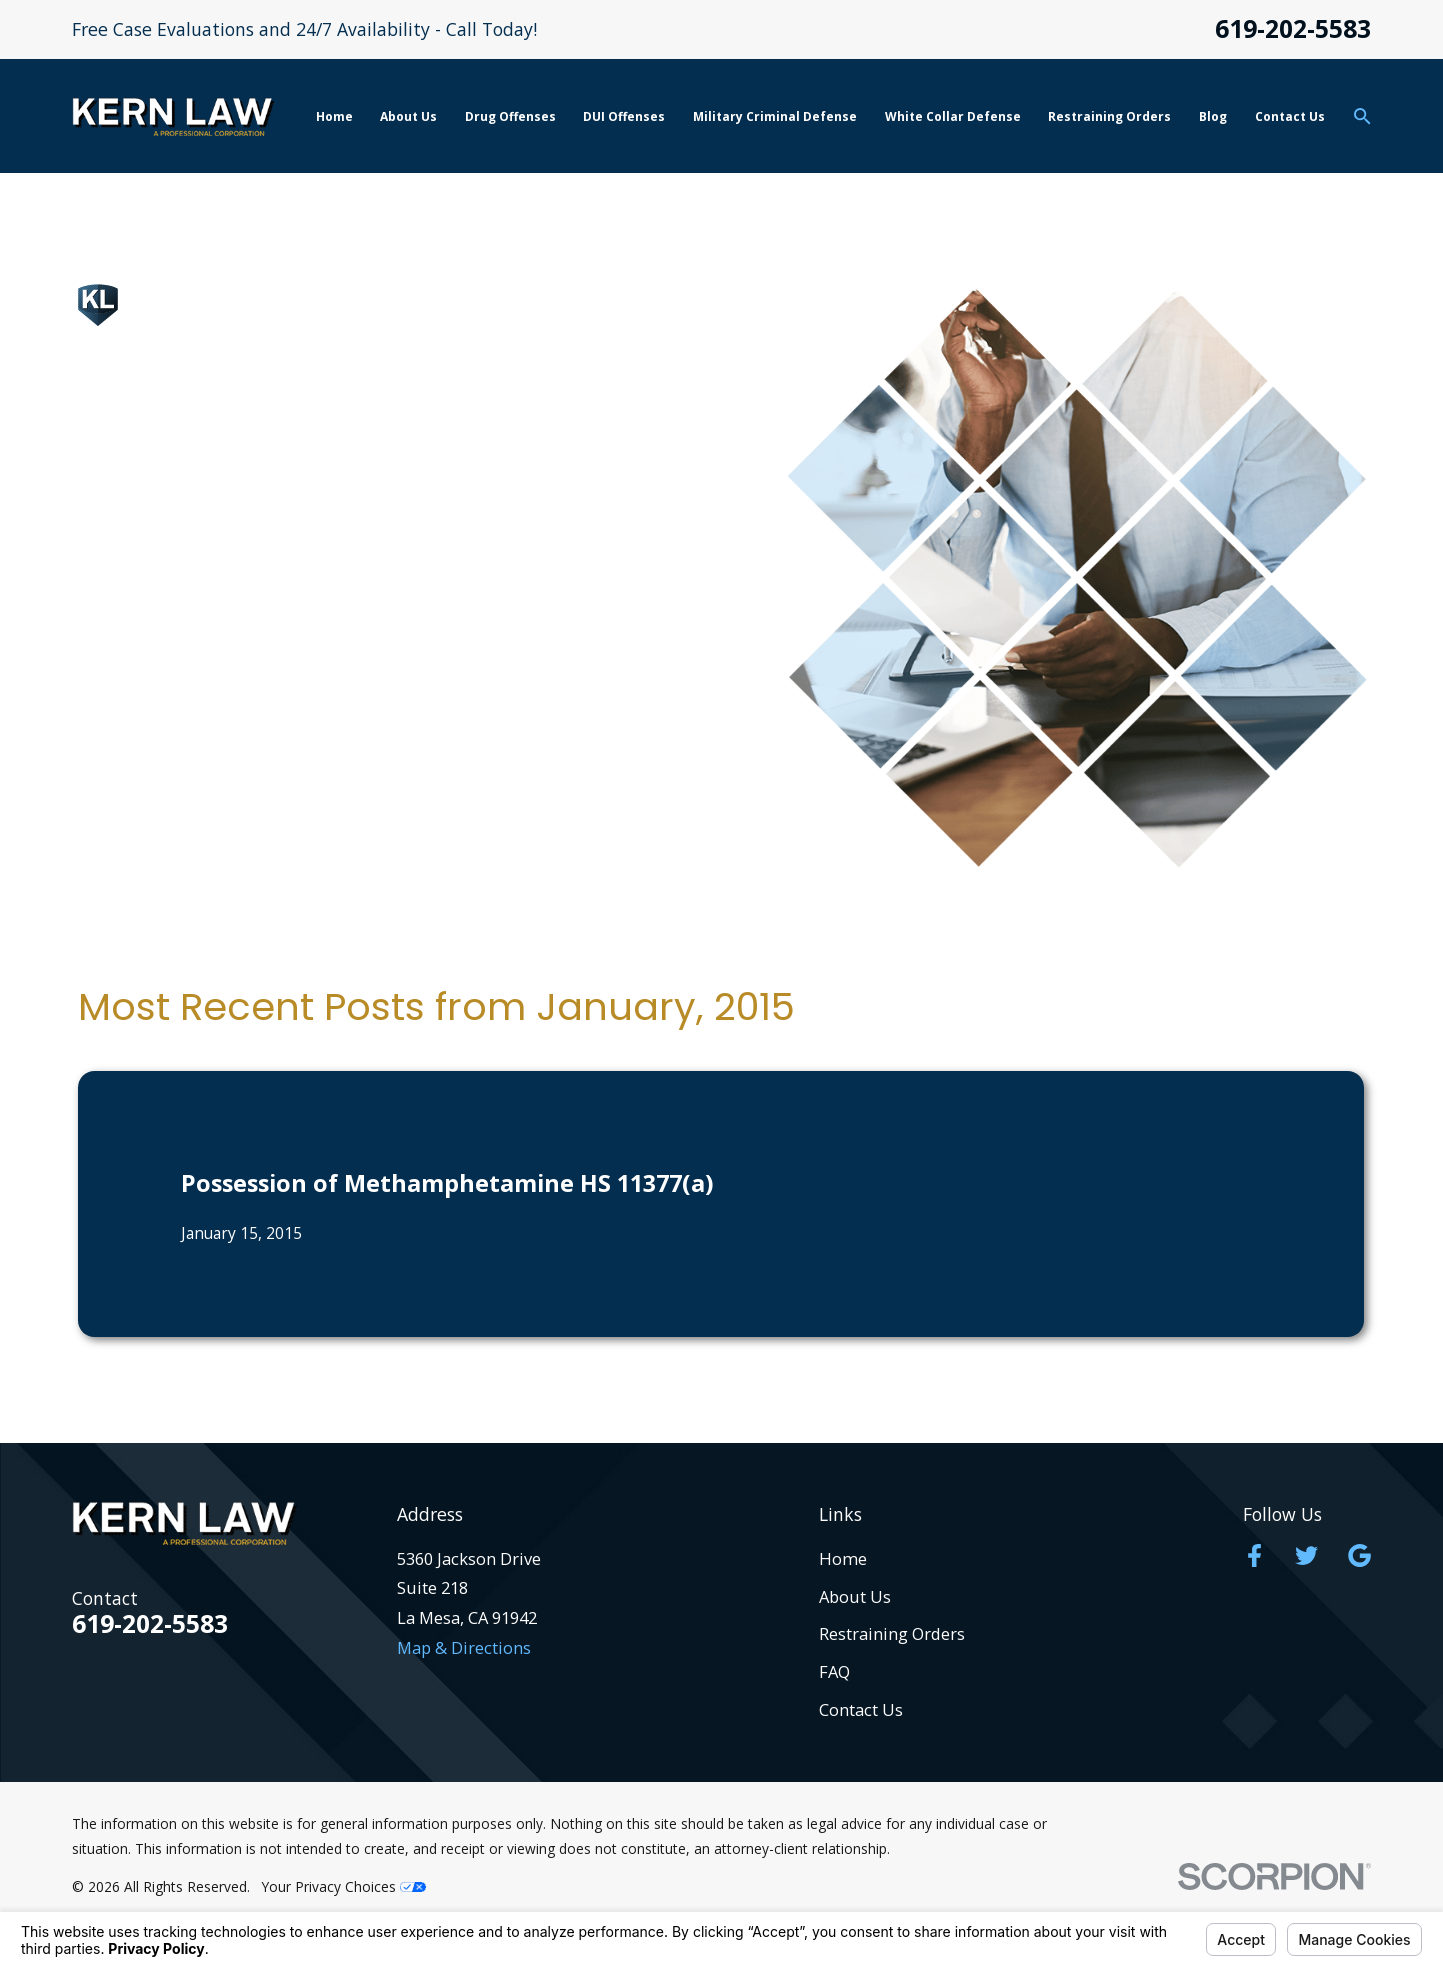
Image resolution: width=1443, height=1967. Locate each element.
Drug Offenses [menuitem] (510, 116)
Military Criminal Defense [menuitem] (775, 116)
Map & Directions (464, 1647)
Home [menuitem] (334, 116)
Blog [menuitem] (1213, 116)
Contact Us (861, 1709)
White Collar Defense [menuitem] (953, 116)
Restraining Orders (892, 1633)
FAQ (834, 1671)
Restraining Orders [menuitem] (1109, 116)
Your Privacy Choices (344, 1886)
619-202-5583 (1293, 29)
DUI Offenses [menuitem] (624, 116)
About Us (855, 1596)
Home (843, 1558)
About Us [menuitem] (408, 116)
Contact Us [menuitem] (1290, 116)
